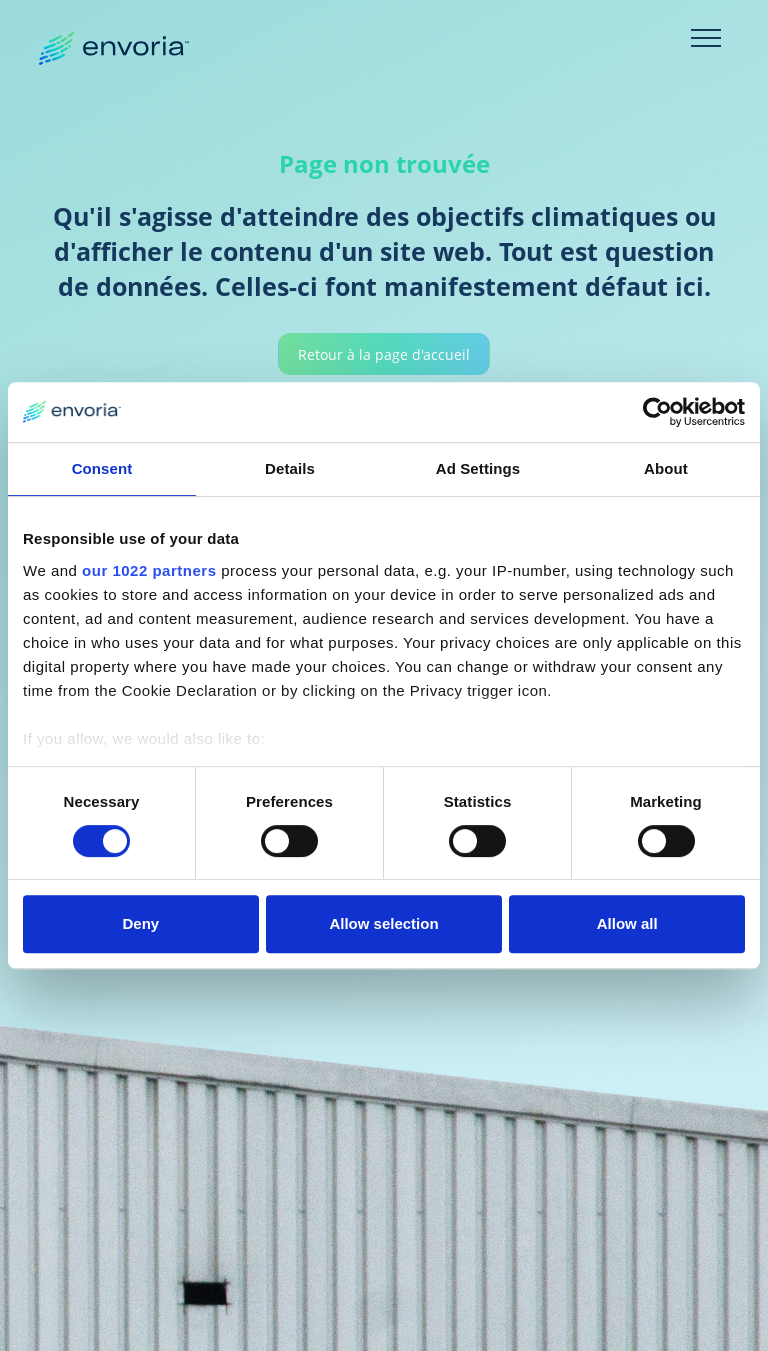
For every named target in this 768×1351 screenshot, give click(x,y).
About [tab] (666, 468)
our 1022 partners (149, 570)
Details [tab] (290, 468)
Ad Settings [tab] (478, 468)
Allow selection (383, 923)
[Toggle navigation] (706, 38)
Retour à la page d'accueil (384, 355)
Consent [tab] (102, 468)
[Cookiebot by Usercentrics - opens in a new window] (657, 412)
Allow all (627, 923)
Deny (140, 923)
